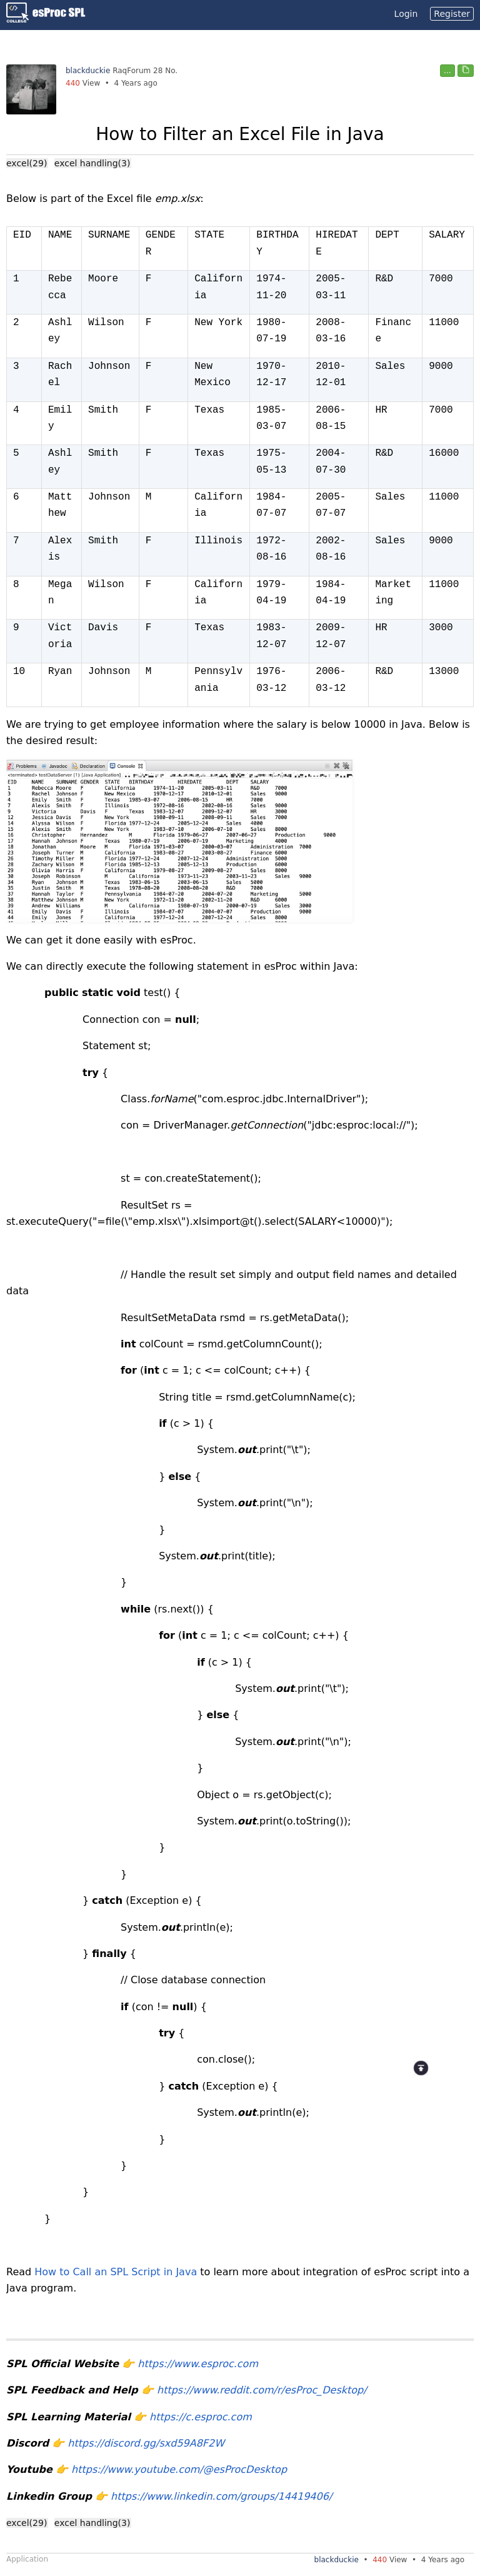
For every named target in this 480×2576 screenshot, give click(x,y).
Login (406, 14)
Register (452, 14)
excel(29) (26, 163)
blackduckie (88, 70)
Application (27, 2559)
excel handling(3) (92, 163)
